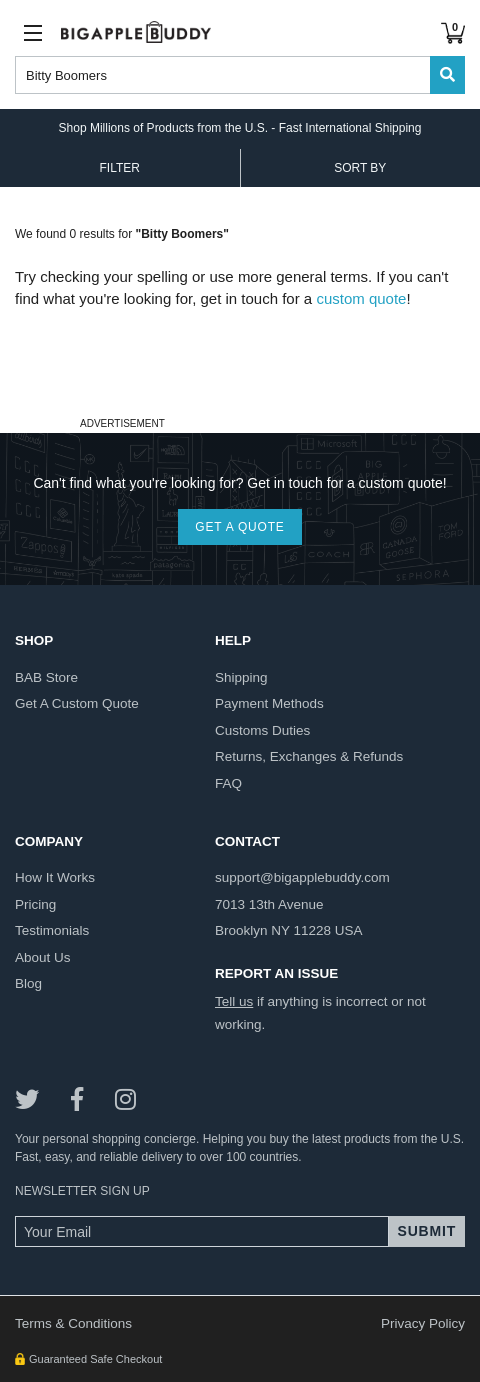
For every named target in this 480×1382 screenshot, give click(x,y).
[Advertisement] (240, 361)
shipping (241, 677)
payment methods (269, 703)
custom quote (361, 298)
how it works (55, 877)
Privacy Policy (423, 1323)
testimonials (52, 930)
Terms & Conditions (73, 1323)
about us (43, 957)
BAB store (46, 677)
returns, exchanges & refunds (309, 756)
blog (28, 983)
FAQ (228, 783)
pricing (35, 904)
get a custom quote (77, 703)
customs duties (262, 730)
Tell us (234, 1001)
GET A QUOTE (239, 527)
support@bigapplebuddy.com (302, 877)
